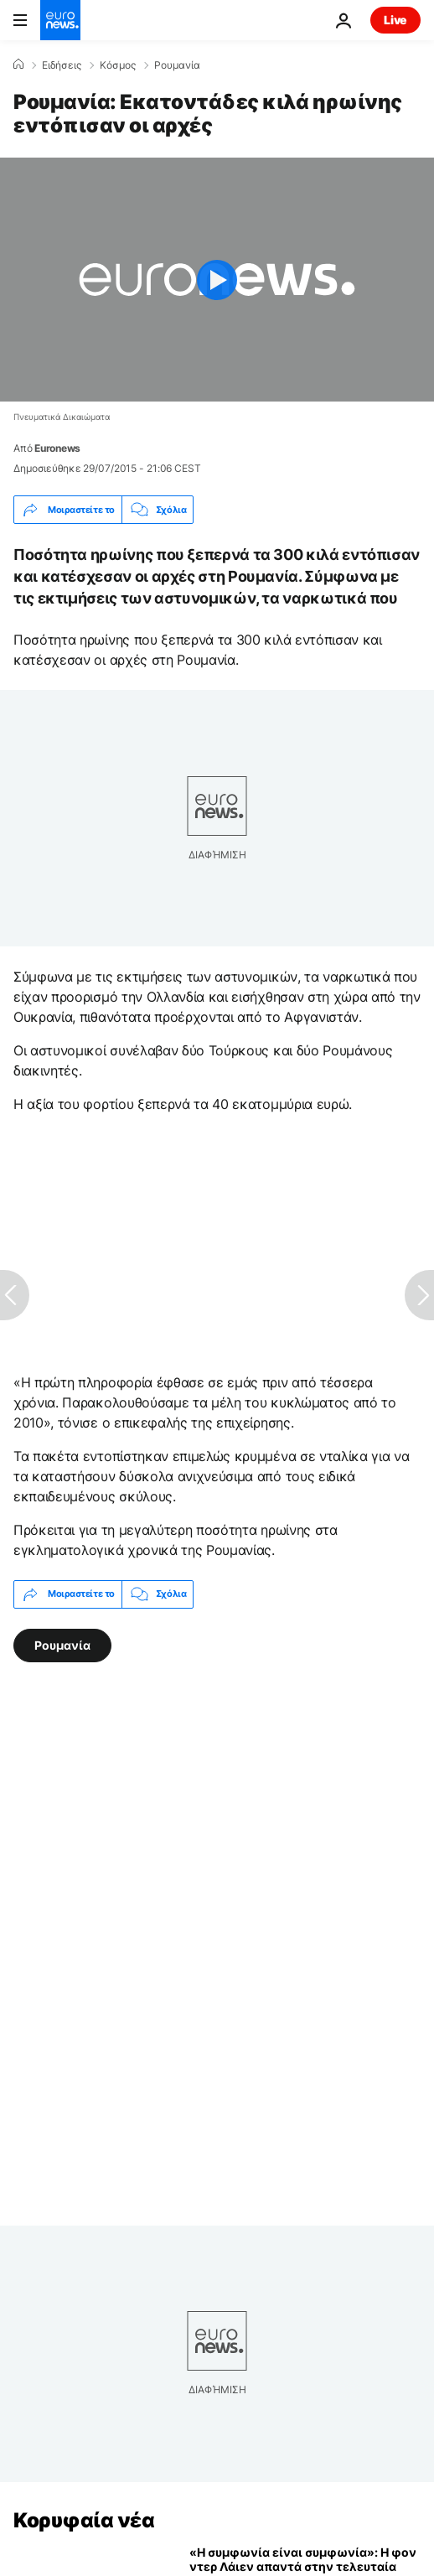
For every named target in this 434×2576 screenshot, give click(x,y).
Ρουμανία (177, 65)
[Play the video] (217, 280)
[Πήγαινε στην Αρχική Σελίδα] (60, 20)
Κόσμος (118, 65)
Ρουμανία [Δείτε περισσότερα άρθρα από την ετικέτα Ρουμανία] (62, 1644)
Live (395, 20)
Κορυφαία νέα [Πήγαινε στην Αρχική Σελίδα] (83, 2520)
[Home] (18, 64)
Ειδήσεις (61, 65)
